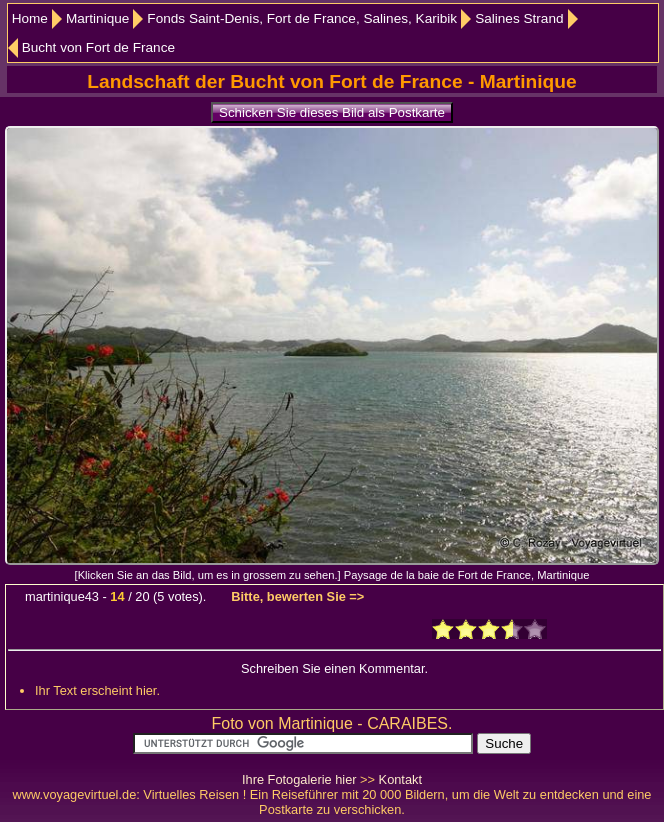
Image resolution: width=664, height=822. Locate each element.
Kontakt (400, 779)
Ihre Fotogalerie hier (299, 779)
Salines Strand (519, 18)
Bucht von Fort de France (98, 47)
